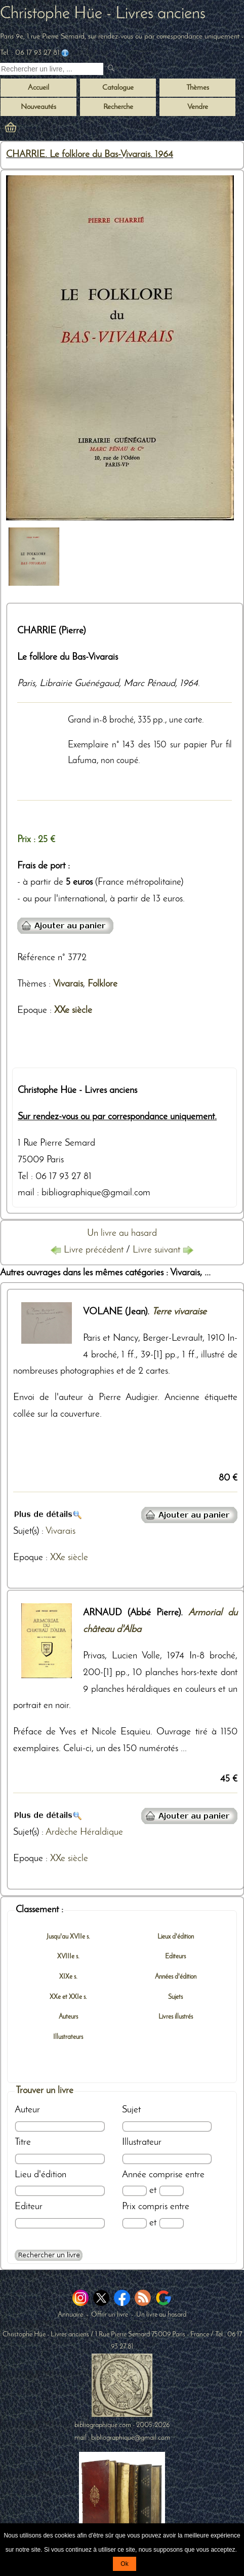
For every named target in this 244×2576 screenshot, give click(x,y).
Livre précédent (88, 1250)
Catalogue (118, 88)
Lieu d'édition (40, 2175)
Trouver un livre (44, 2091)
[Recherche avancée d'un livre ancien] (49, 2255)
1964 (189, 684)
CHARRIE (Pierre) (51, 631)
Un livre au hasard (122, 1233)
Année (134, 2175)
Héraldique (101, 1832)
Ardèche (61, 1832)
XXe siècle (73, 1010)
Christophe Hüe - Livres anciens (103, 14)
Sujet (131, 2110)
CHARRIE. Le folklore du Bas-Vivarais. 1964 (89, 155)
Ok (124, 2563)
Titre (23, 2142)
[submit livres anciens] (112, 69)
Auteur (27, 2110)
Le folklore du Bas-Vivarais (67, 657)
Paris (26, 684)
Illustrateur (141, 2142)
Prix (129, 2207)
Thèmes (31, 984)
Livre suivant (163, 1250)
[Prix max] (171, 2223)
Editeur (29, 2207)
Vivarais (68, 984)
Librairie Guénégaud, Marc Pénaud (107, 684)
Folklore (102, 984)
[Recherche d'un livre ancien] (51, 69)
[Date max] (171, 2190)
